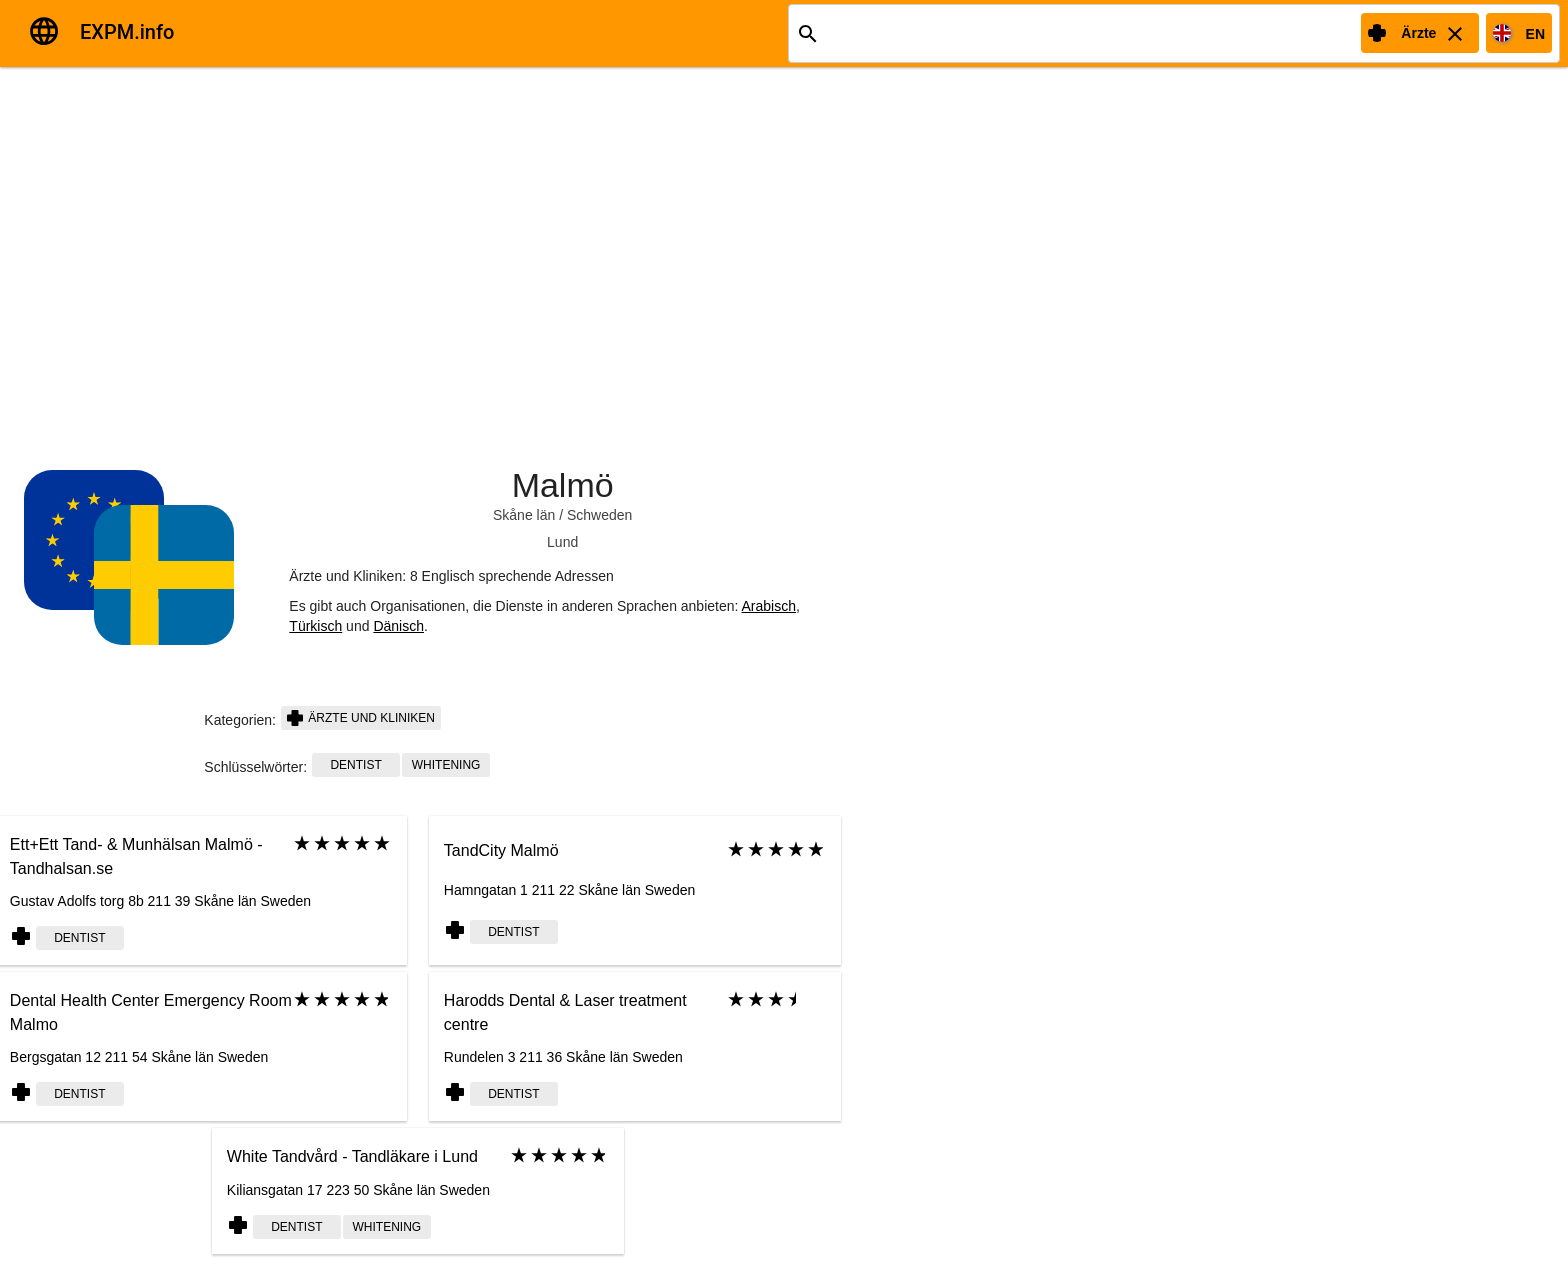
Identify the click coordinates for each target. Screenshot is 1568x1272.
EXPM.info (127, 32)
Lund (562, 542)
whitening (446, 765)
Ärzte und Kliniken (361, 718)
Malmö (563, 485)
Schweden (599, 515)
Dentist (355, 765)
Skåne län (524, 515)
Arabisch (769, 606)
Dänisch (398, 626)
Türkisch (315, 626)
